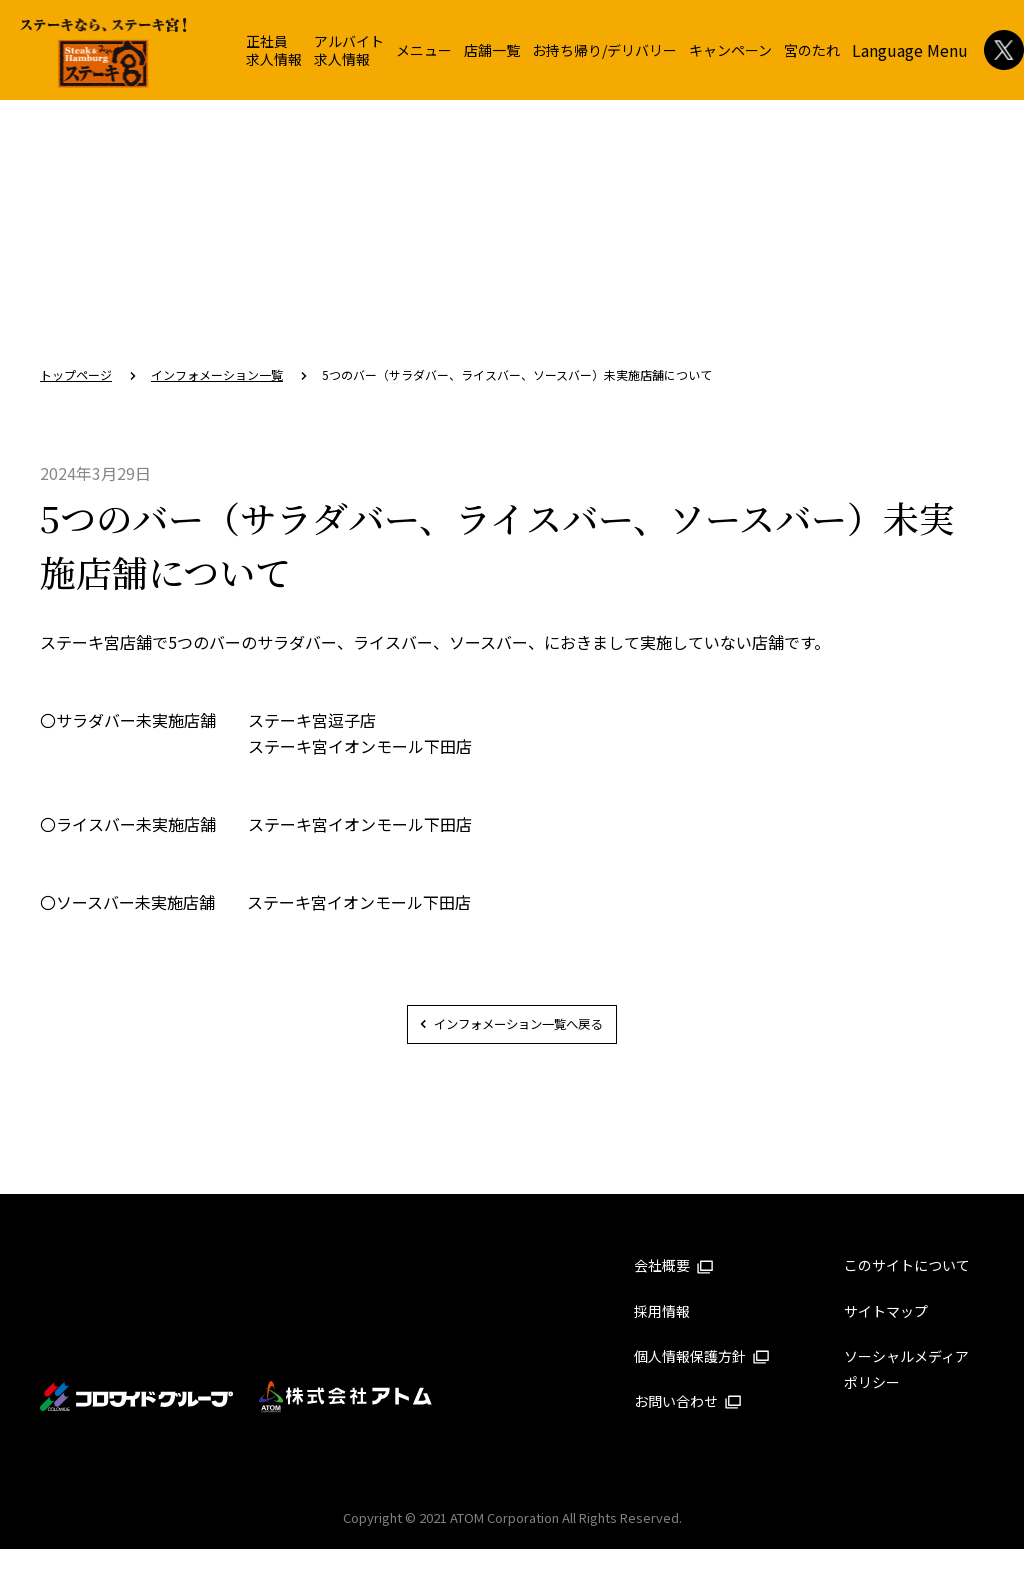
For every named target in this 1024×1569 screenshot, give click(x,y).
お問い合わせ (688, 1421)
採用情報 (662, 1331)
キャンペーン (730, 50)
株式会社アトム (346, 1417)
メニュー (424, 50)
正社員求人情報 (274, 50)
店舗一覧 (492, 50)
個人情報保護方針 (702, 1376)
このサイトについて (907, 1286)
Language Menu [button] (910, 50)
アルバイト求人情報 (349, 50)
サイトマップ (886, 1331)
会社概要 (674, 1286)
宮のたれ (812, 50)
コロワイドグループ (137, 1417)
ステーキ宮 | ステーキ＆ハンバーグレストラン (103, 53)
